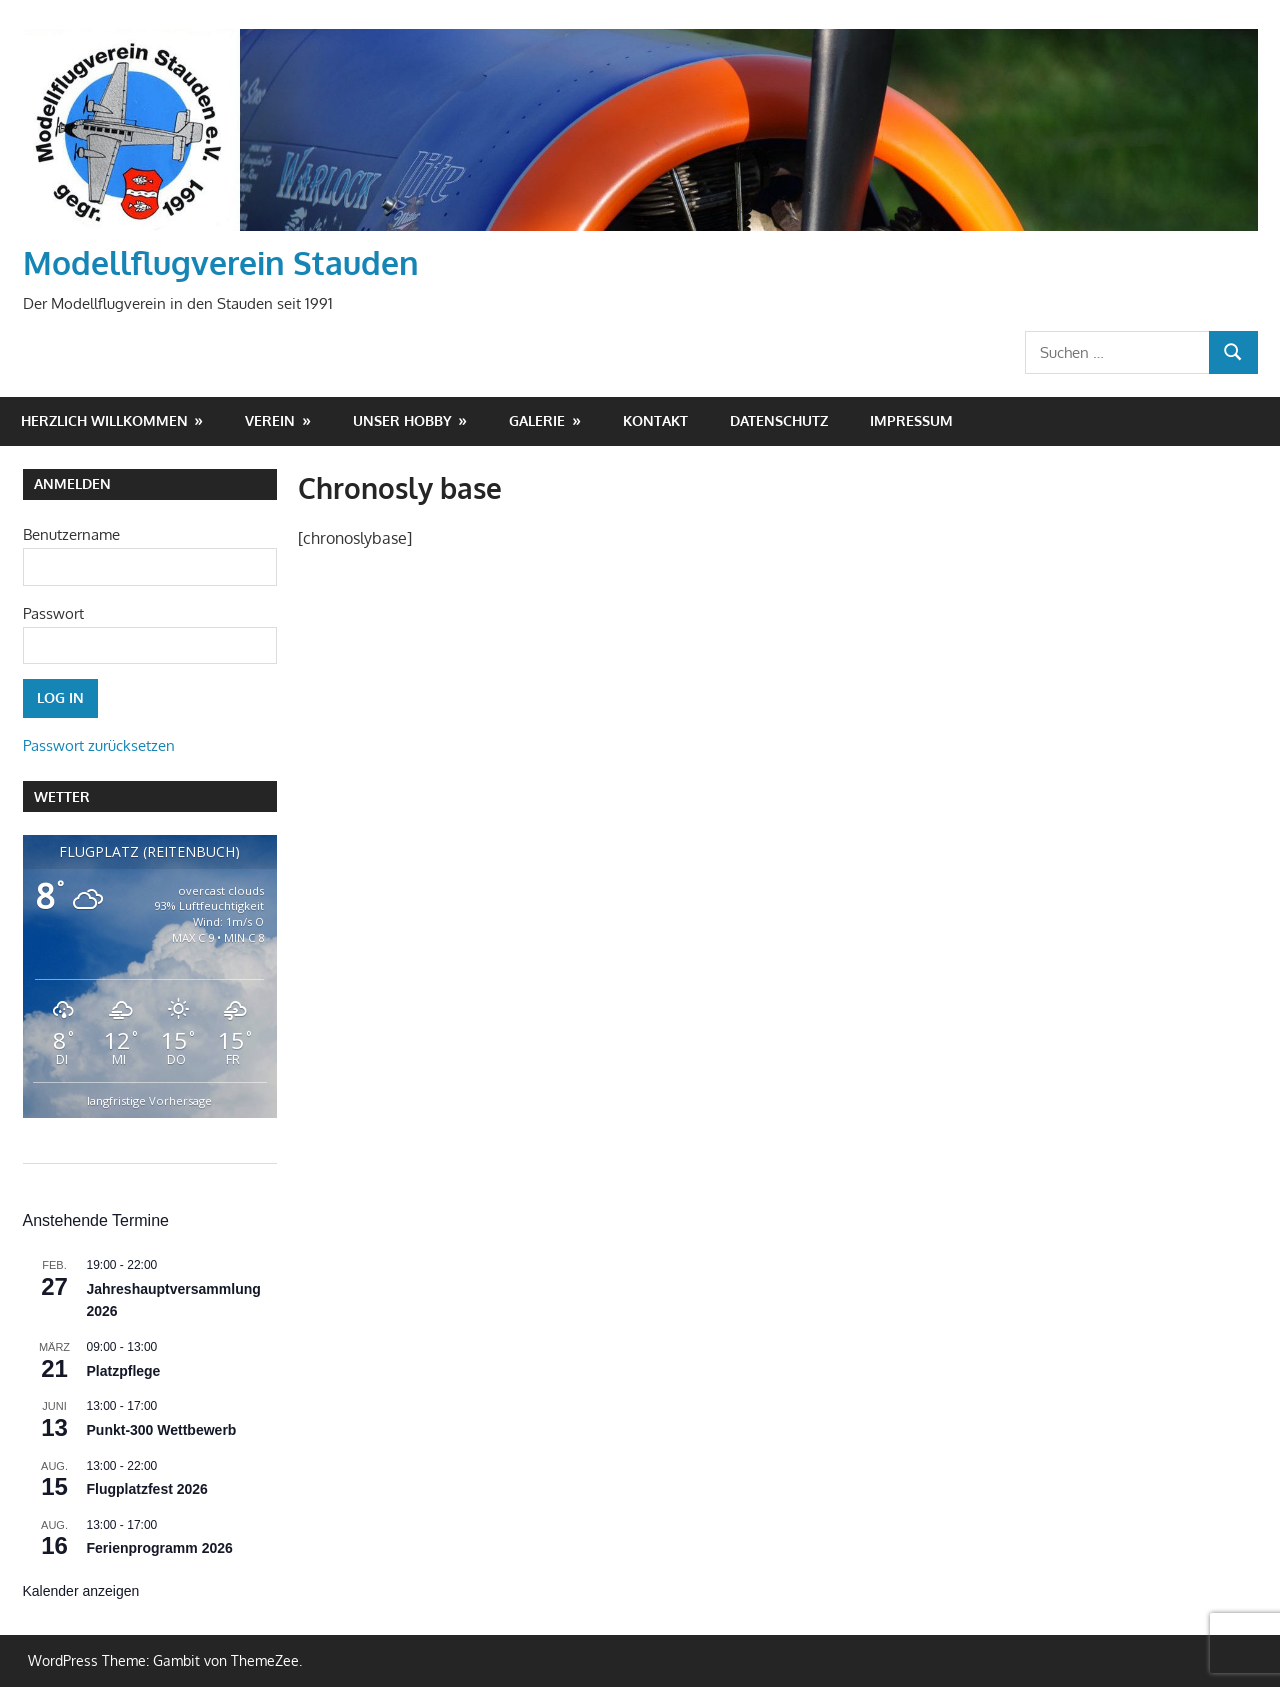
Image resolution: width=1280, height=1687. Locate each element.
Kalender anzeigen (81, 1591)
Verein (270, 420)
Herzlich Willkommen (104, 420)
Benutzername (71, 534)
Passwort (53, 613)
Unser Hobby (402, 420)
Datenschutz (779, 420)
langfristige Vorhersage (149, 1100)
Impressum (911, 420)
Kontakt (655, 420)
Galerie (537, 420)
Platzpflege (124, 1371)
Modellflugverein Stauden (221, 262)
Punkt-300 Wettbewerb (162, 1430)
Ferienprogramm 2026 (160, 1548)
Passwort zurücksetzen (99, 745)
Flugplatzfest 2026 (147, 1489)
